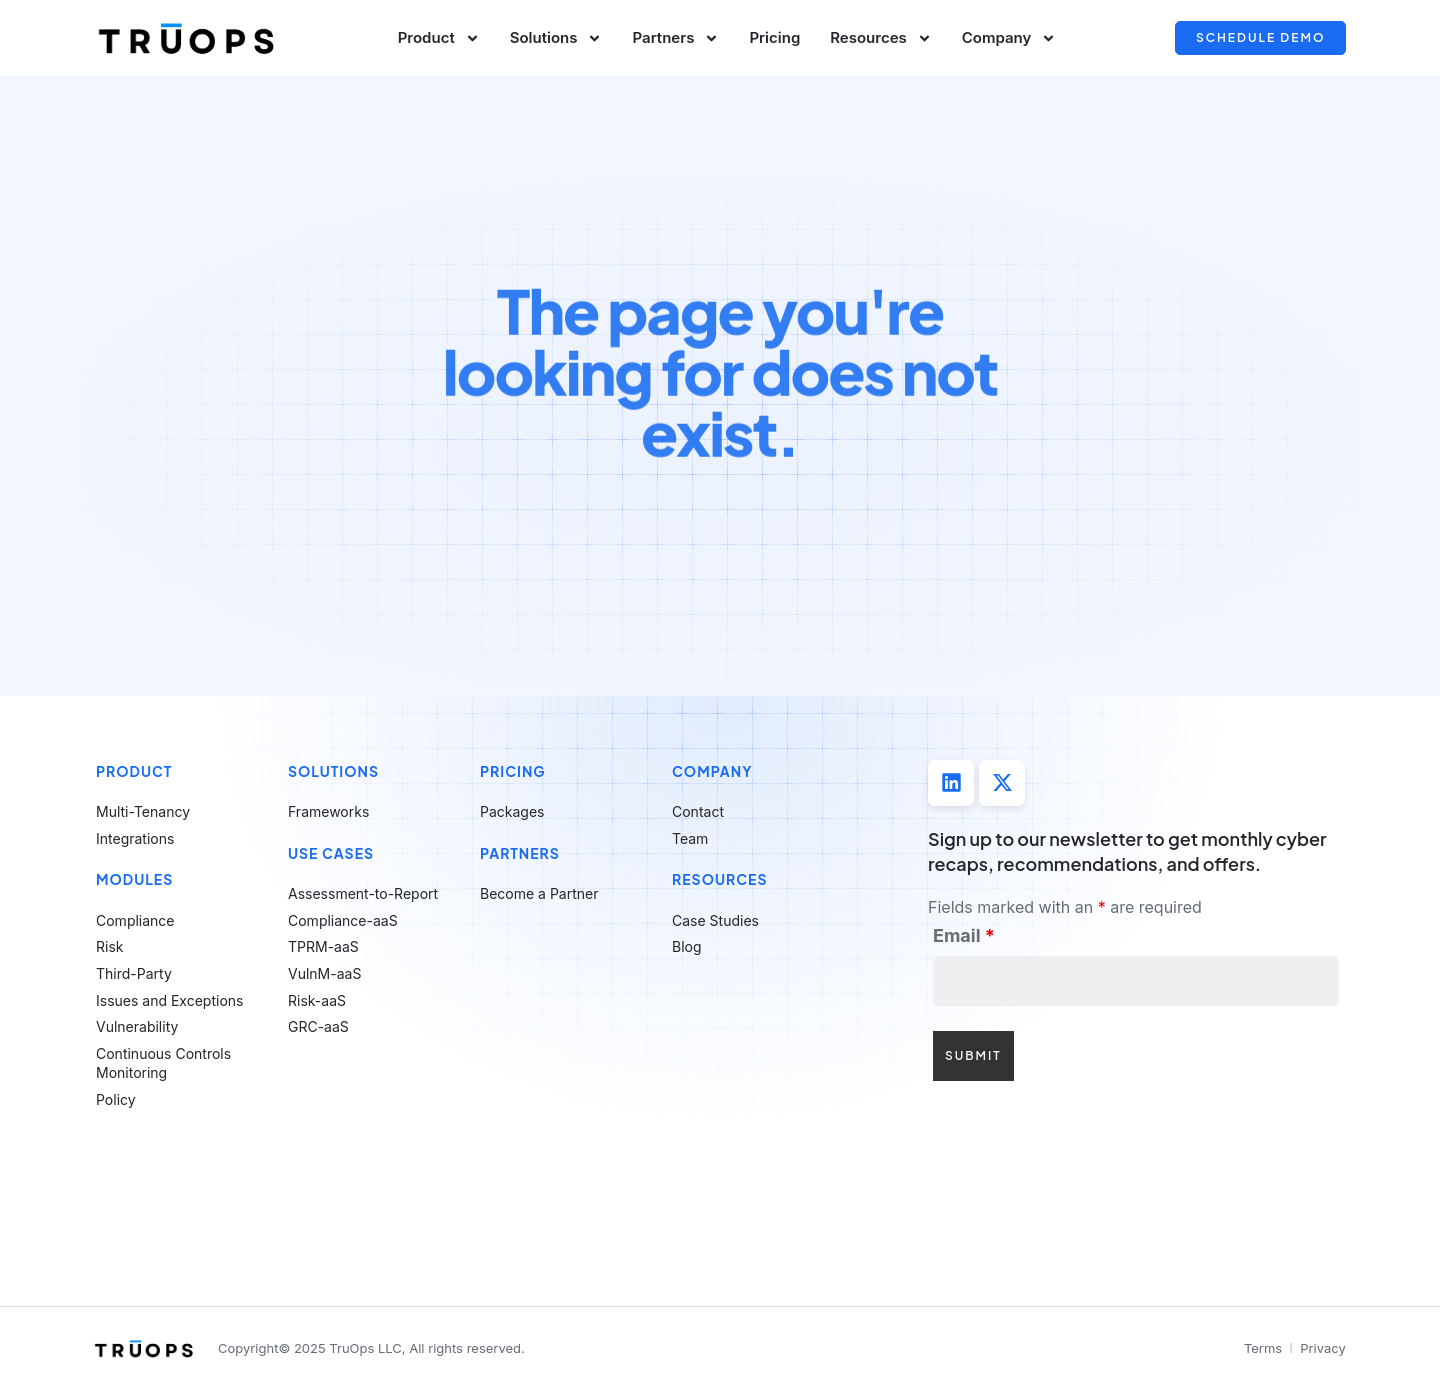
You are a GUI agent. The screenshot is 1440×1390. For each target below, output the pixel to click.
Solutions (556, 38)
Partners (675, 38)
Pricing (774, 37)
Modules (134, 879)
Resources (881, 38)
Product (439, 38)
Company (1009, 38)
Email (964, 936)
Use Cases (331, 853)
